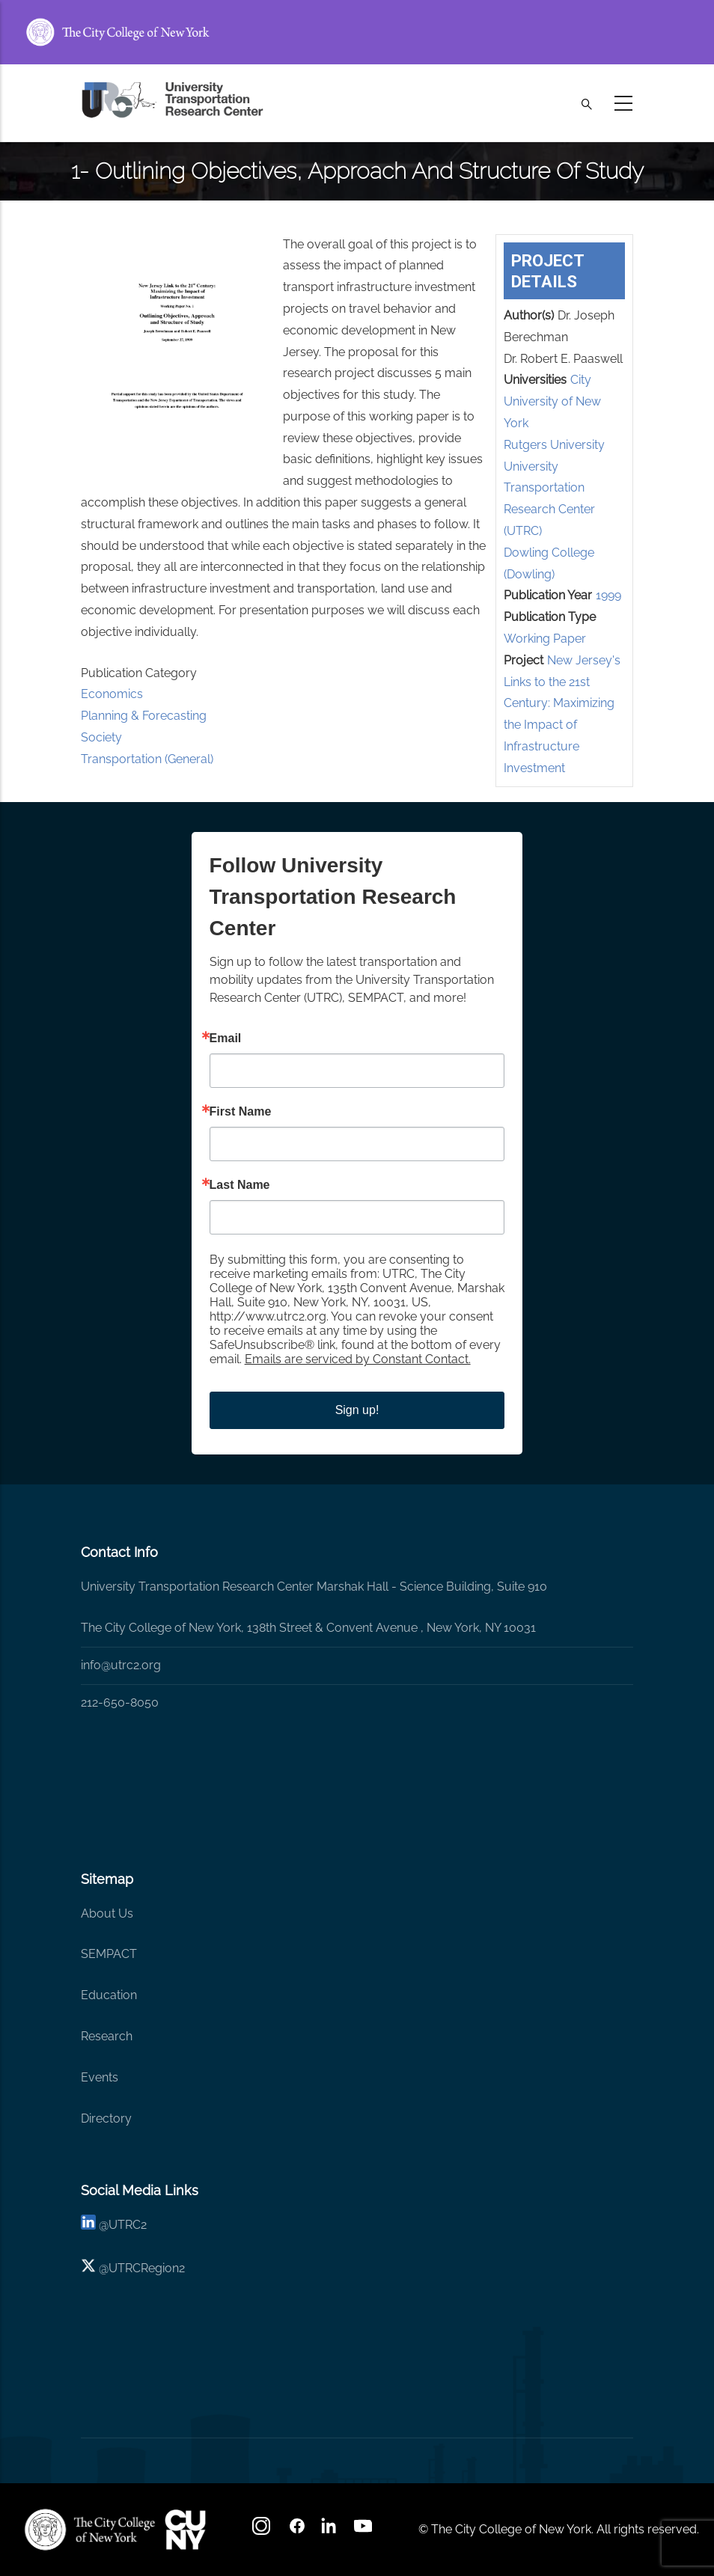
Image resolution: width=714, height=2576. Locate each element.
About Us (107, 1913)
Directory (106, 2118)
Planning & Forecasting (144, 716)
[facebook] (297, 2531)
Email (226, 1038)
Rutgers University (554, 445)
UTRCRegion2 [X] (147, 2268)
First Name (241, 1112)
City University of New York (552, 401)
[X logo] (88, 2268)
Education (109, 1995)
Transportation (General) (147, 759)
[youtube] (364, 2531)
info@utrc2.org (121, 1665)
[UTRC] (90, 2529)
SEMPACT (109, 1954)
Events (99, 2077)
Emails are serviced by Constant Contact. (358, 1359)
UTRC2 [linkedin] (128, 2225)
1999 (608, 595)
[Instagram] (262, 2531)
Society (101, 737)
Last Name (240, 1185)
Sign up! (357, 1410)
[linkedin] (88, 2225)
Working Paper (545, 638)
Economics (112, 694)
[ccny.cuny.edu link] (357, 32)
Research (106, 2036)
